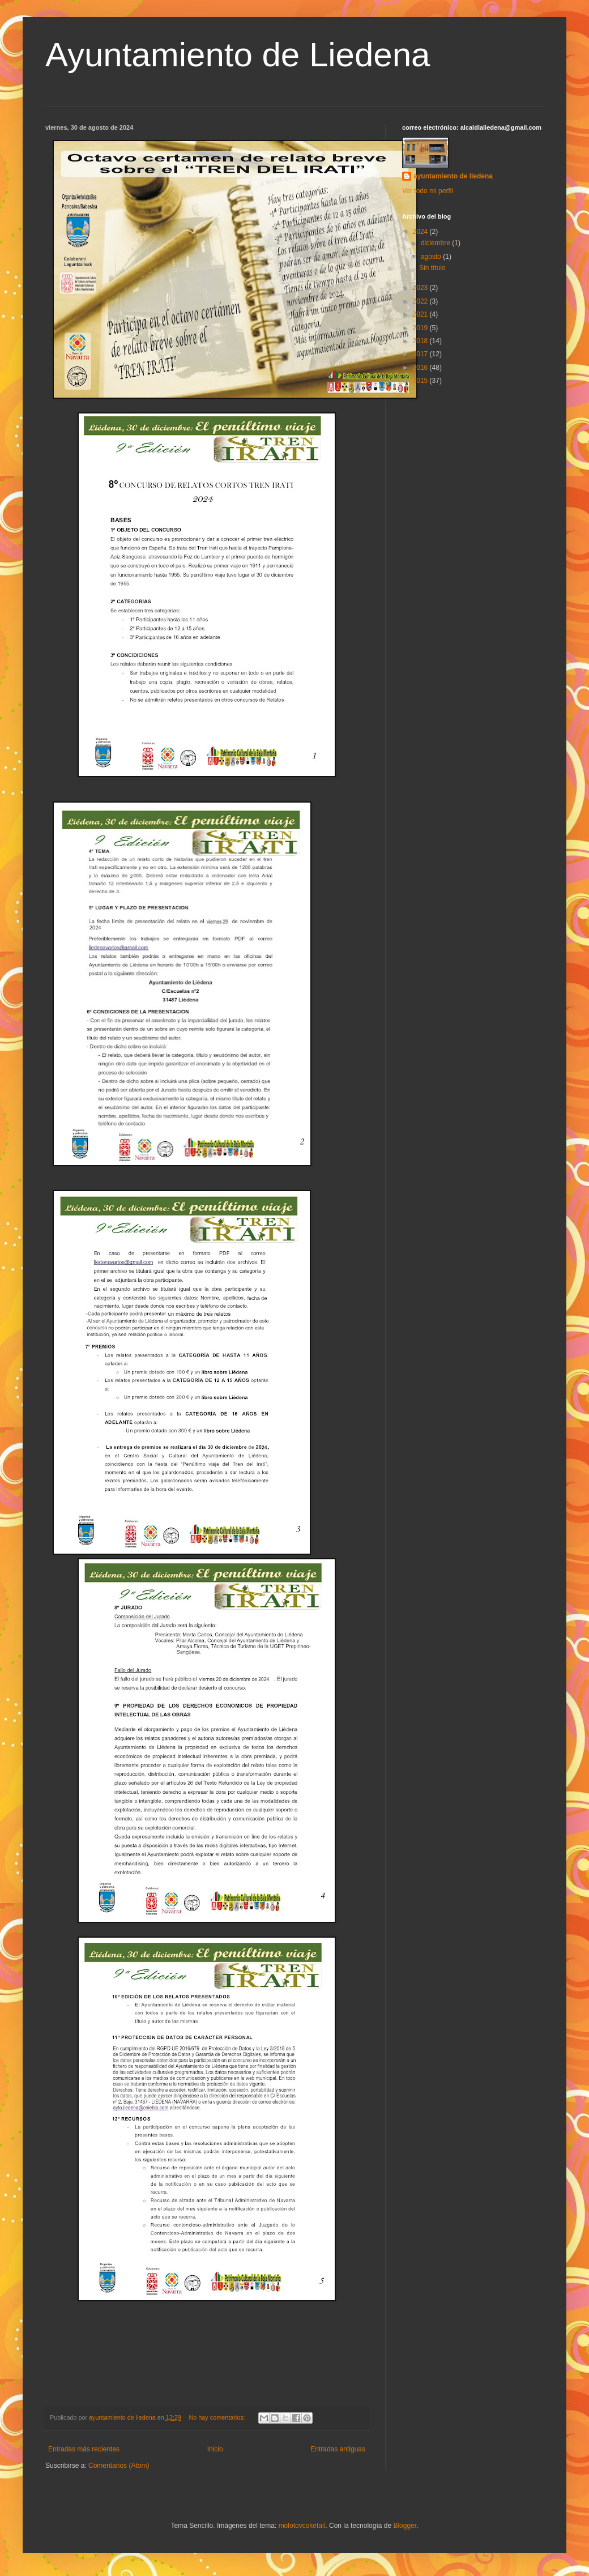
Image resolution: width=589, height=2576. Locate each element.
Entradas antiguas (337, 2449)
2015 (421, 381)
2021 (421, 314)
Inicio (215, 2449)
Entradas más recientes (83, 2449)
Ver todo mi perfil (427, 191)
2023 (421, 288)
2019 (421, 328)
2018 (421, 341)
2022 (421, 301)
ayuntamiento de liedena (453, 176)
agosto (432, 257)
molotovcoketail (302, 2526)
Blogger (404, 2526)
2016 (421, 368)
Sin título (432, 268)
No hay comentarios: (218, 2417)
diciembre (436, 243)
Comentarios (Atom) (118, 2466)
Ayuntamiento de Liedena (237, 55)
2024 (421, 232)
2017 (421, 354)
